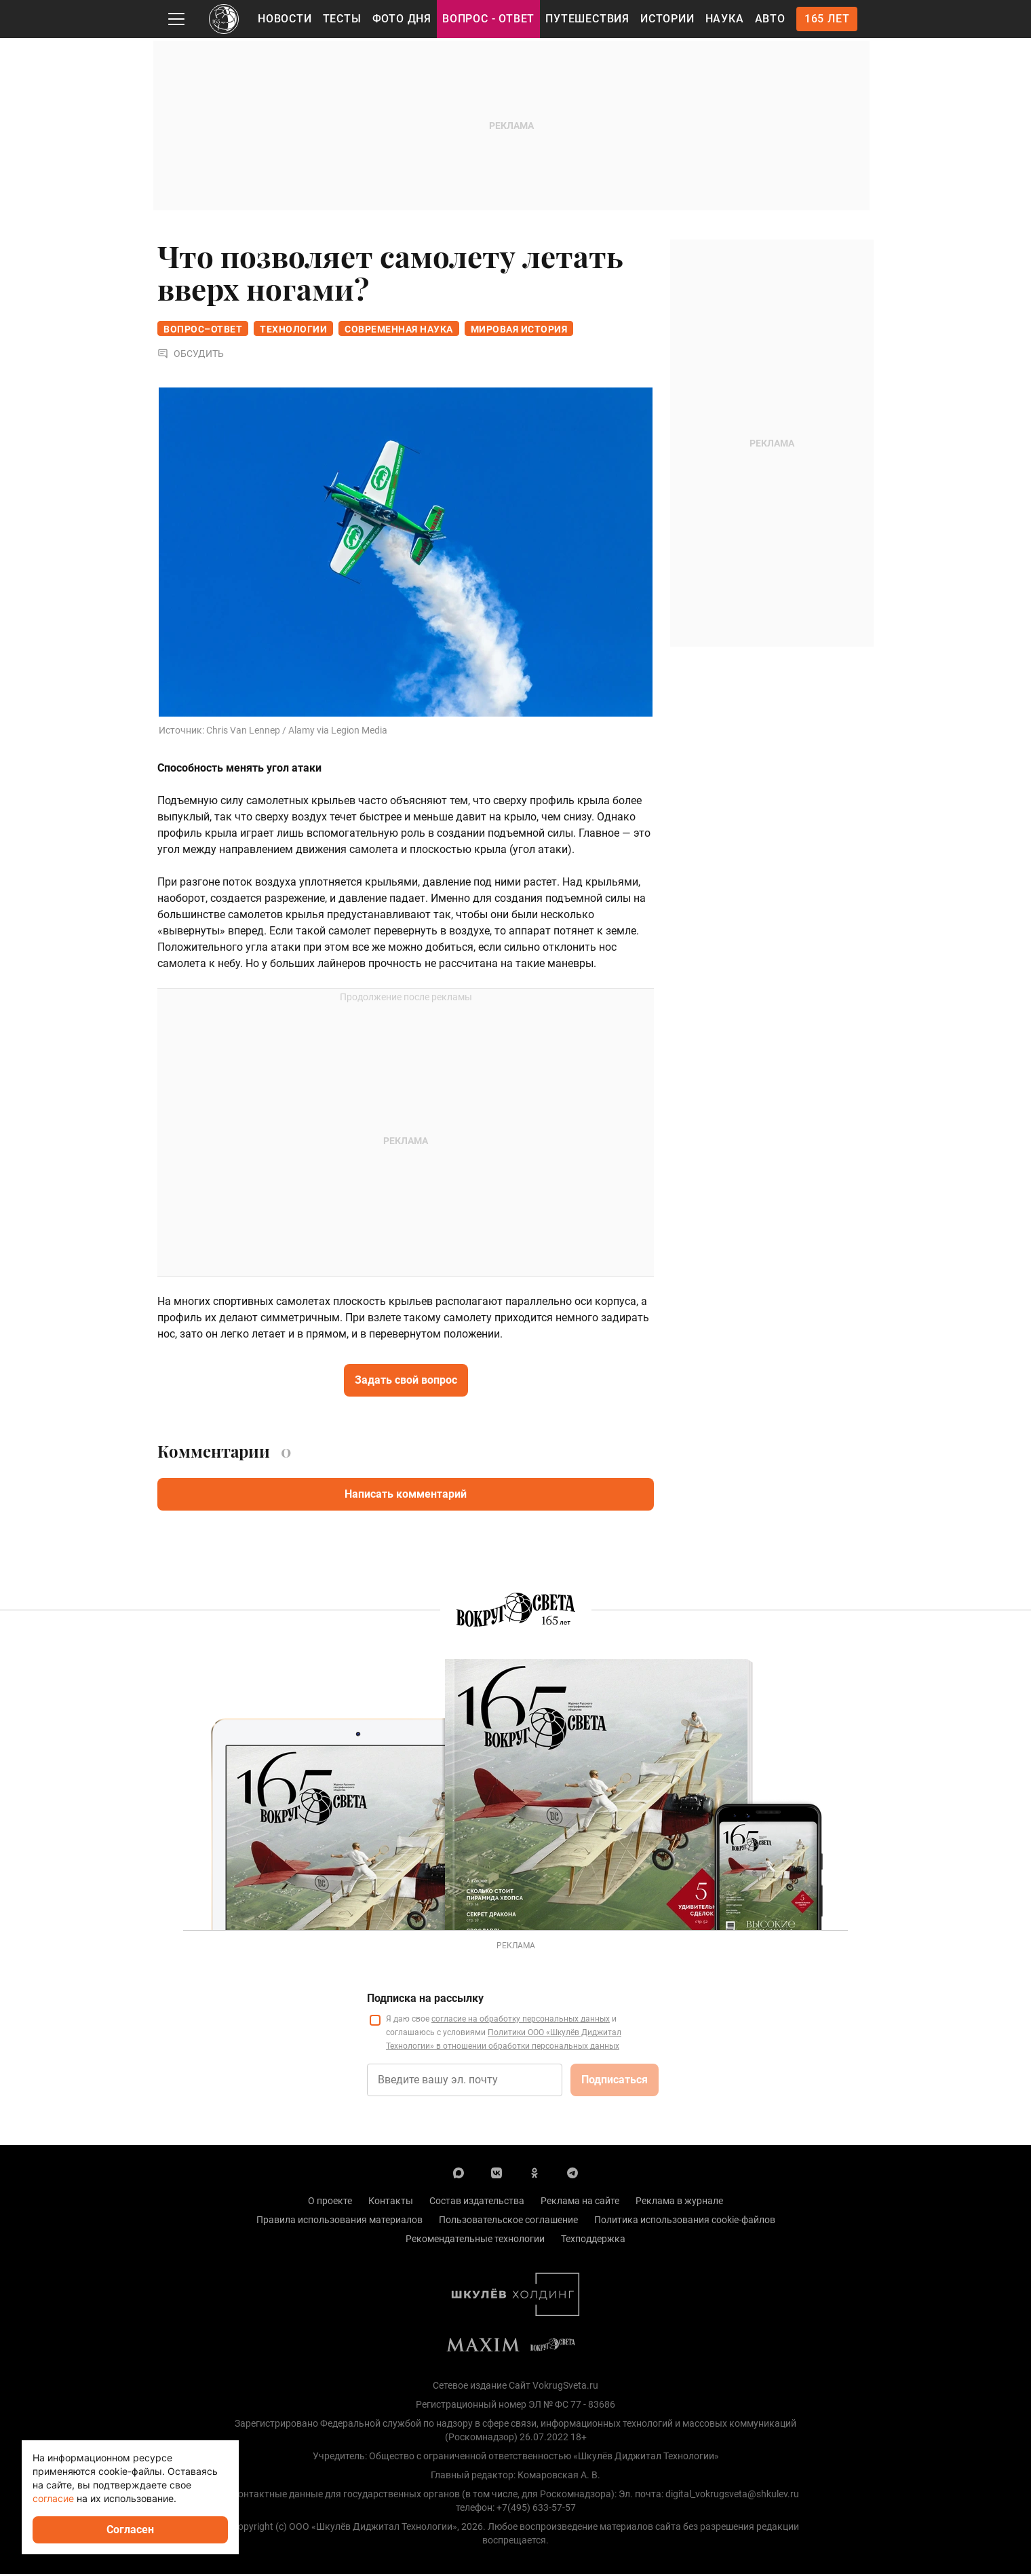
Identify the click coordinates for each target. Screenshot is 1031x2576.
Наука (724, 18)
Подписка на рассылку (425, 2000)
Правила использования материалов (339, 2221)
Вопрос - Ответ (488, 18)
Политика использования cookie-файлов (684, 2221)
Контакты (390, 2202)
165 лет (827, 18)
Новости (285, 18)
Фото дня (401, 18)
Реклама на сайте (580, 2202)
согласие (53, 2498)
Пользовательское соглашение (508, 2221)
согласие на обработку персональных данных (520, 2021)
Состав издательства (476, 2202)
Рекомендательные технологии (475, 2240)
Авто (770, 18)
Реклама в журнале (679, 2202)
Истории (667, 18)
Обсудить (190, 355)
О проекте (330, 2202)
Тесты (342, 18)
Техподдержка (593, 2240)
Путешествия (587, 18)
